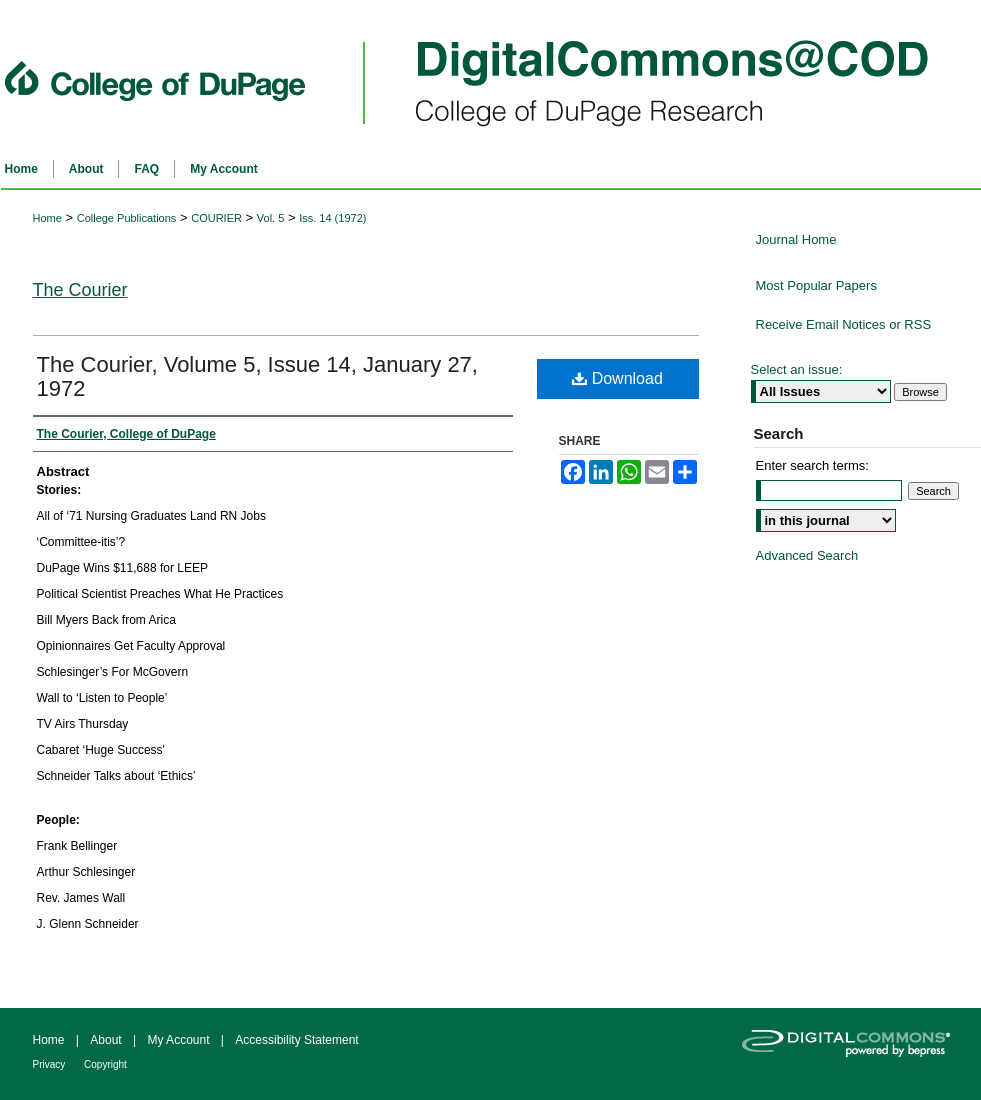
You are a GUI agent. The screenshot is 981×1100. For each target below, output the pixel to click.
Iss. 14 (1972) (332, 218)
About (107, 1040)
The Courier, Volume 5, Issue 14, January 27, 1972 (257, 376)
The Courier (80, 290)
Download (617, 378)
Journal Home (796, 239)
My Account (179, 1040)
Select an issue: (797, 369)
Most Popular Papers (816, 285)
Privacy (51, 1064)
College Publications (127, 218)
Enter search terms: (812, 465)
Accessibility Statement (296, 1040)
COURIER (216, 218)
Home (47, 218)
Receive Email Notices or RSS (844, 324)
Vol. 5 (271, 218)
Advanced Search (807, 555)
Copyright (105, 1064)
